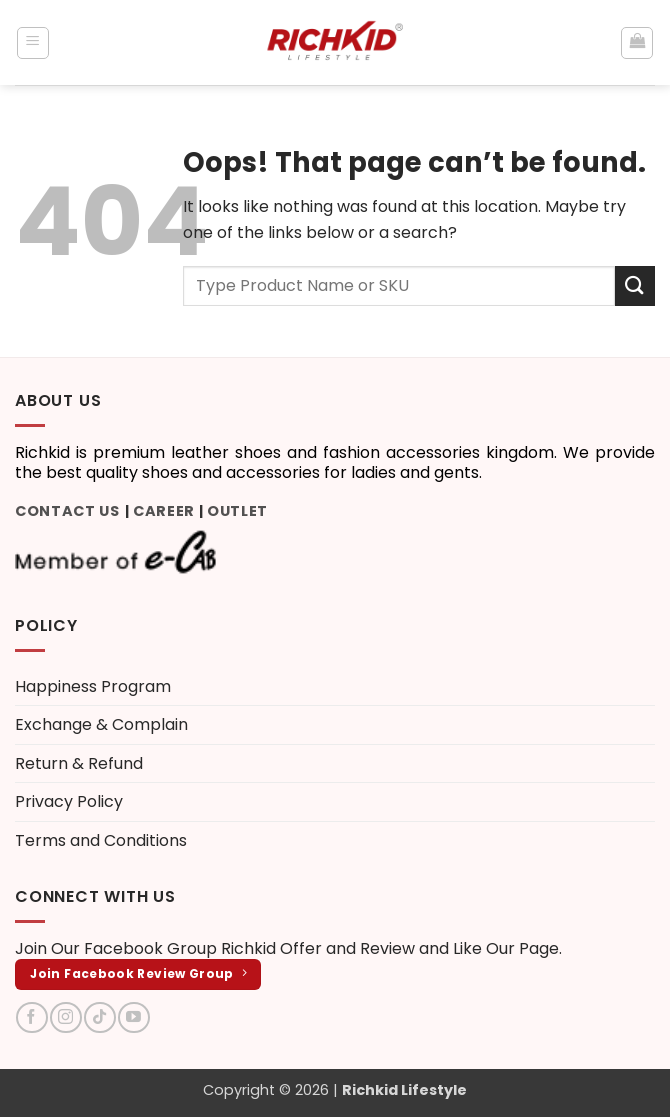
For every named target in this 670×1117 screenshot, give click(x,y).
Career (164, 511)
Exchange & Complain (101, 724)
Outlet (237, 511)
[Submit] (635, 285)
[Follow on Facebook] (31, 1017)
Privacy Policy (69, 801)
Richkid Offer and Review (318, 948)
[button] (33, 43)
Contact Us (67, 511)
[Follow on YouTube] (133, 1017)
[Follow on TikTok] (99, 1017)
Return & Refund (79, 763)
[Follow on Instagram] (65, 1017)
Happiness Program (93, 686)
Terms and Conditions (101, 840)
